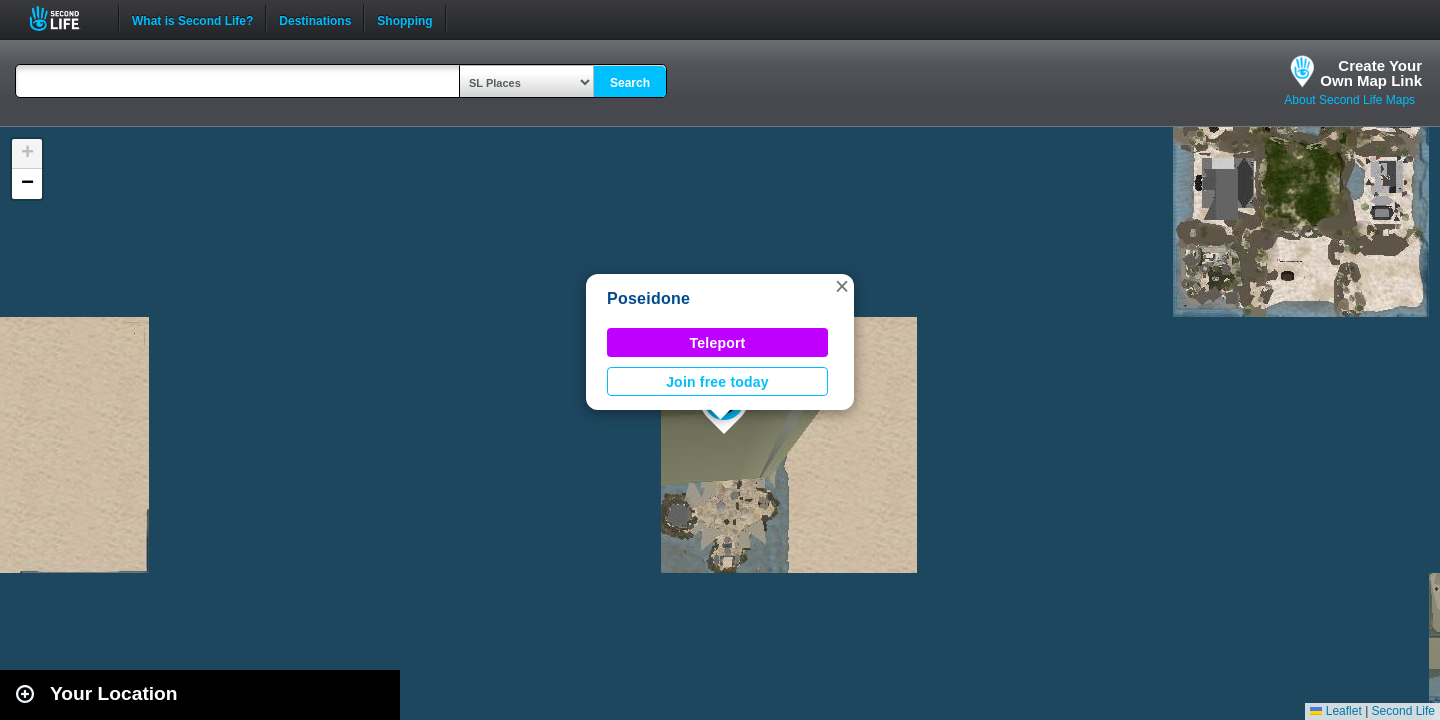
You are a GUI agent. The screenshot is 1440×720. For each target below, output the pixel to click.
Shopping (404, 19)
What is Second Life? (192, 19)
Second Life (65, 18)
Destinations (315, 19)
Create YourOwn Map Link (1371, 73)
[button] (842, 286)
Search (630, 83)
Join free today (717, 382)
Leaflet (1335, 711)
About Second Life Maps (1349, 100)
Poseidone (648, 298)
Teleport (718, 343)
